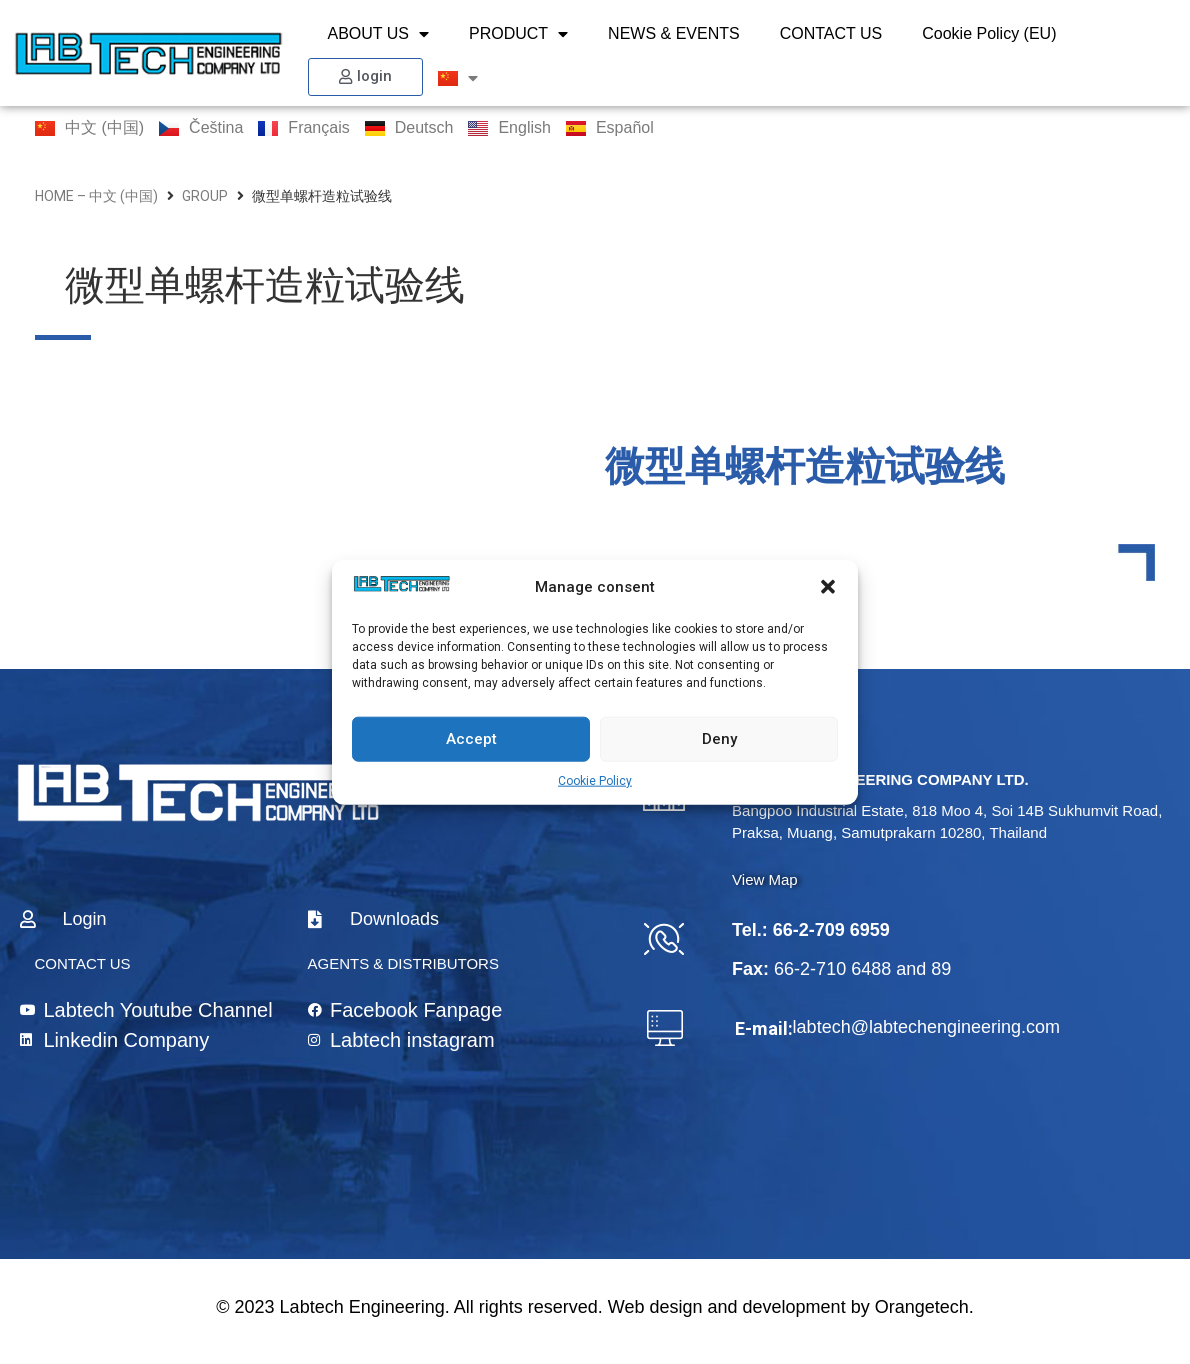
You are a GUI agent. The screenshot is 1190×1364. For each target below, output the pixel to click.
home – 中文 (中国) (96, 196)
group (205, 196)
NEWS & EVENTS (674, 33)
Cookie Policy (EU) (989, 33)
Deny (719, 739)
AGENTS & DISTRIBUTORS (403, 963)
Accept (471, 739)
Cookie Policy (595, 780)
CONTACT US (831, 33)
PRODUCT (518, 34)
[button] (828, 587)
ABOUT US (379, 34)
